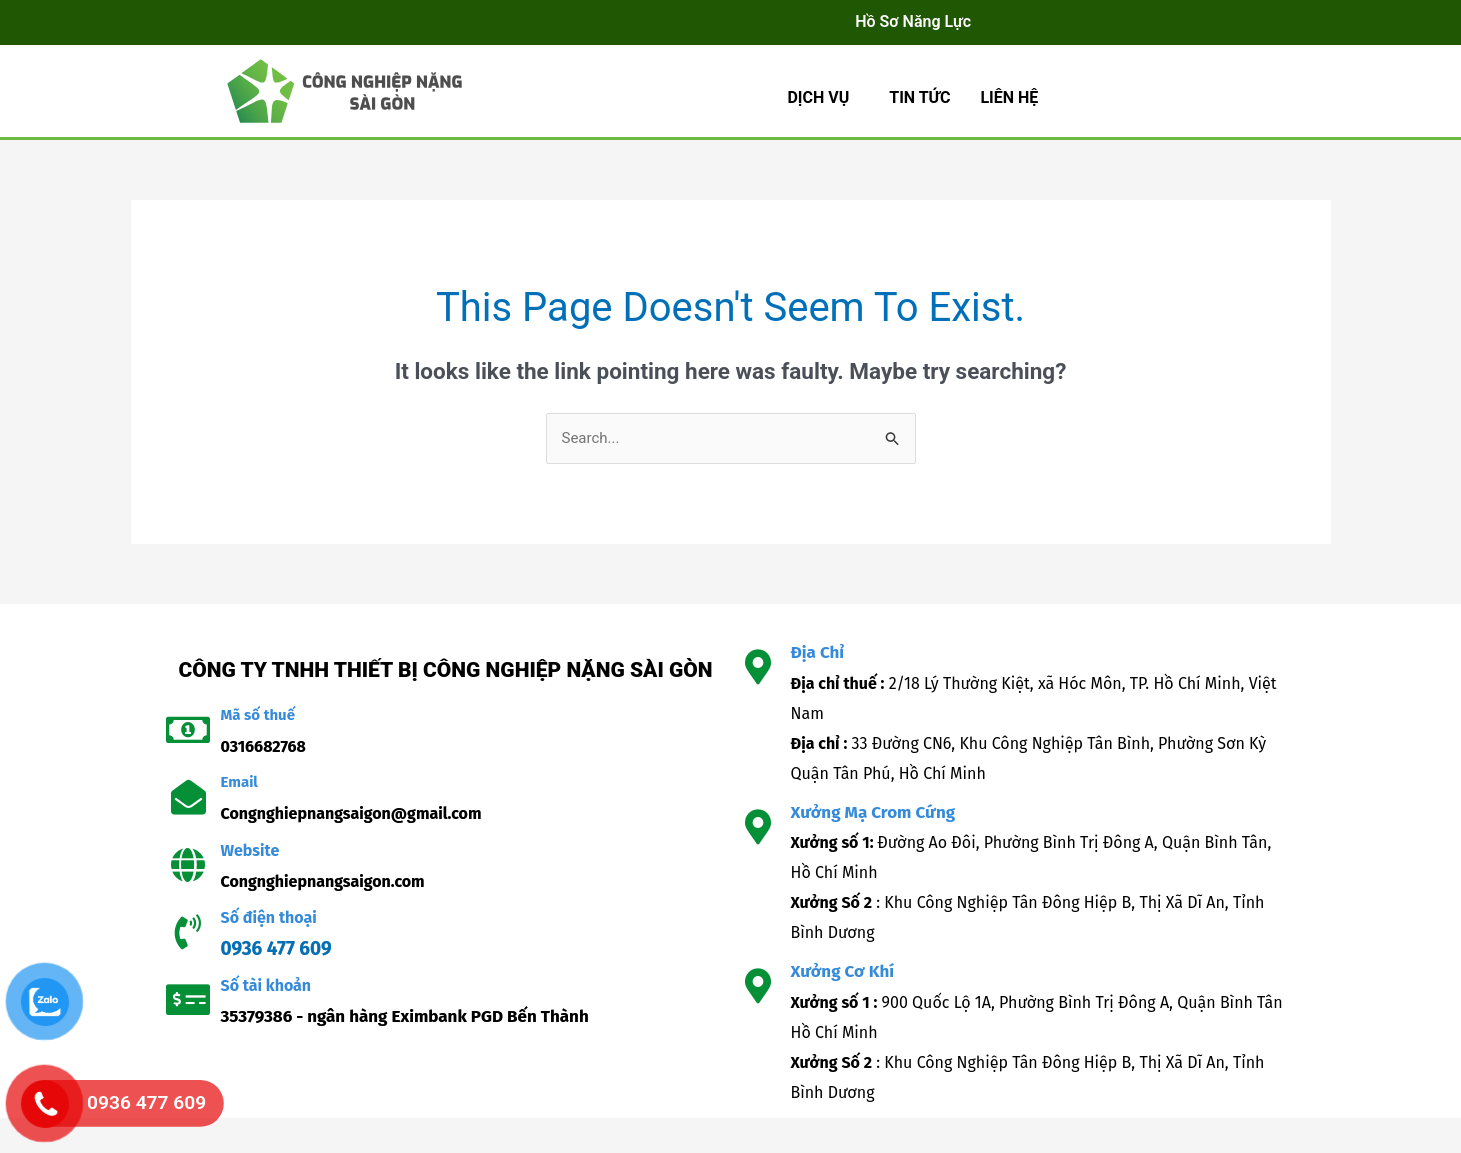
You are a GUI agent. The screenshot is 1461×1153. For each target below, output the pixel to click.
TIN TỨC (919, 97)
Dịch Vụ (818, 97)
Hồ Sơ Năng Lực (913, 21)
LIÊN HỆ (1009, 97)
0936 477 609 (276, 948)
